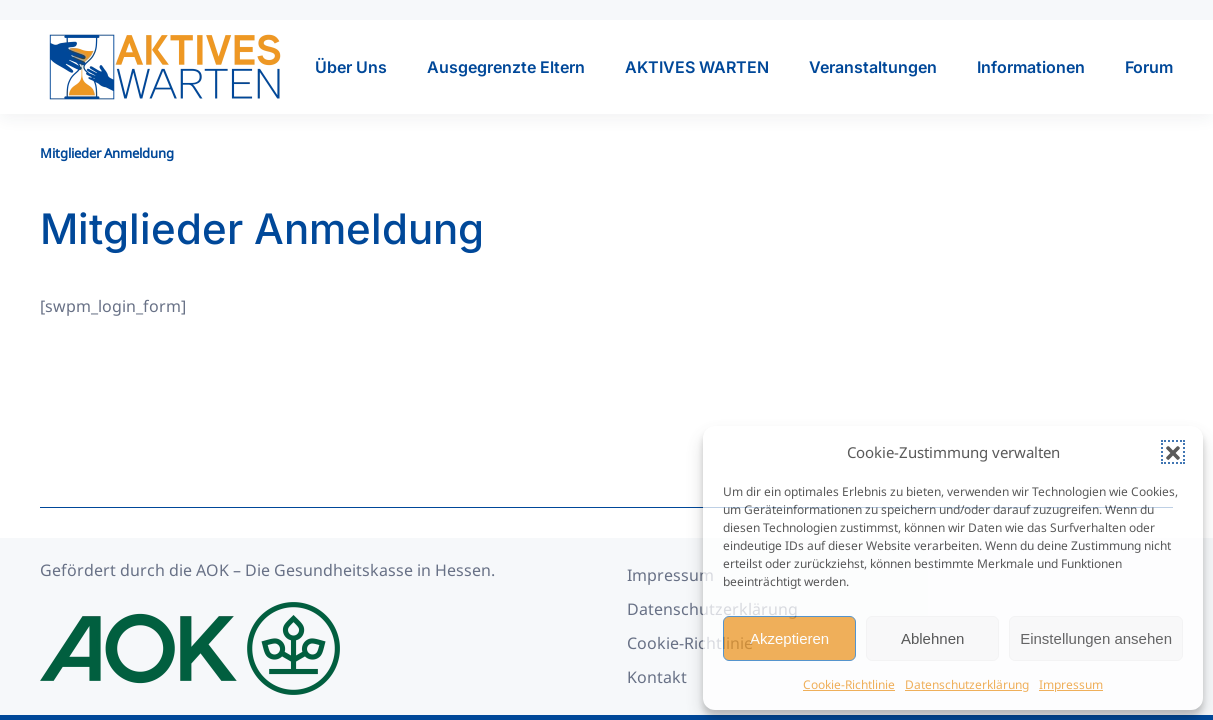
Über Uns (351, 67)
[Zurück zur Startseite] (165, 67)
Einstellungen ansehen (1096, 638)
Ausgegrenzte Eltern (506, 67)
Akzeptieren (789, 638)
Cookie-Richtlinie (849, 684)
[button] (1173, 452)
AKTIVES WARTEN (697, 67)
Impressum (1071, 684)
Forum (1149, 67)
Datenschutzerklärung (967, 684)
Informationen (1031, 67)
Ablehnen (932, 638)
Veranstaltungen (873, 67)
